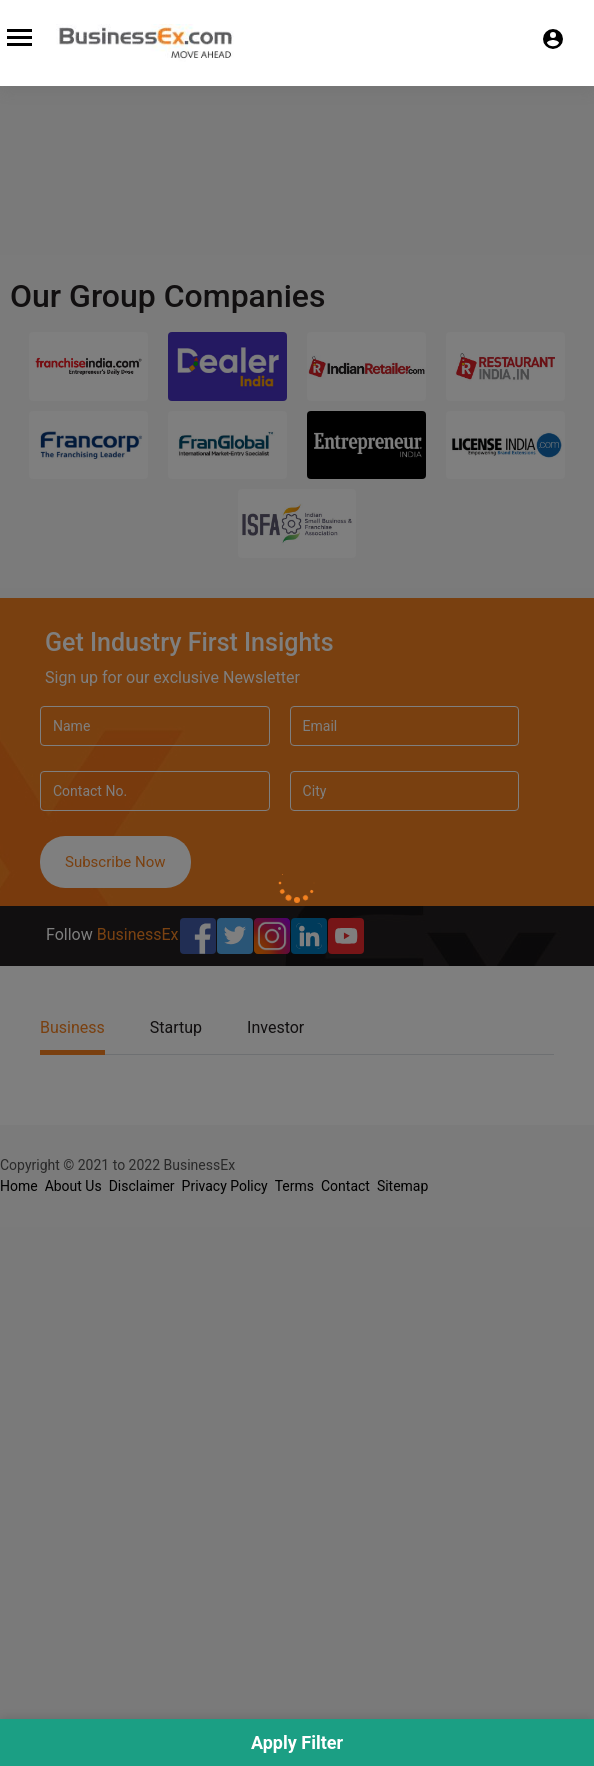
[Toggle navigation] (16, 34)
